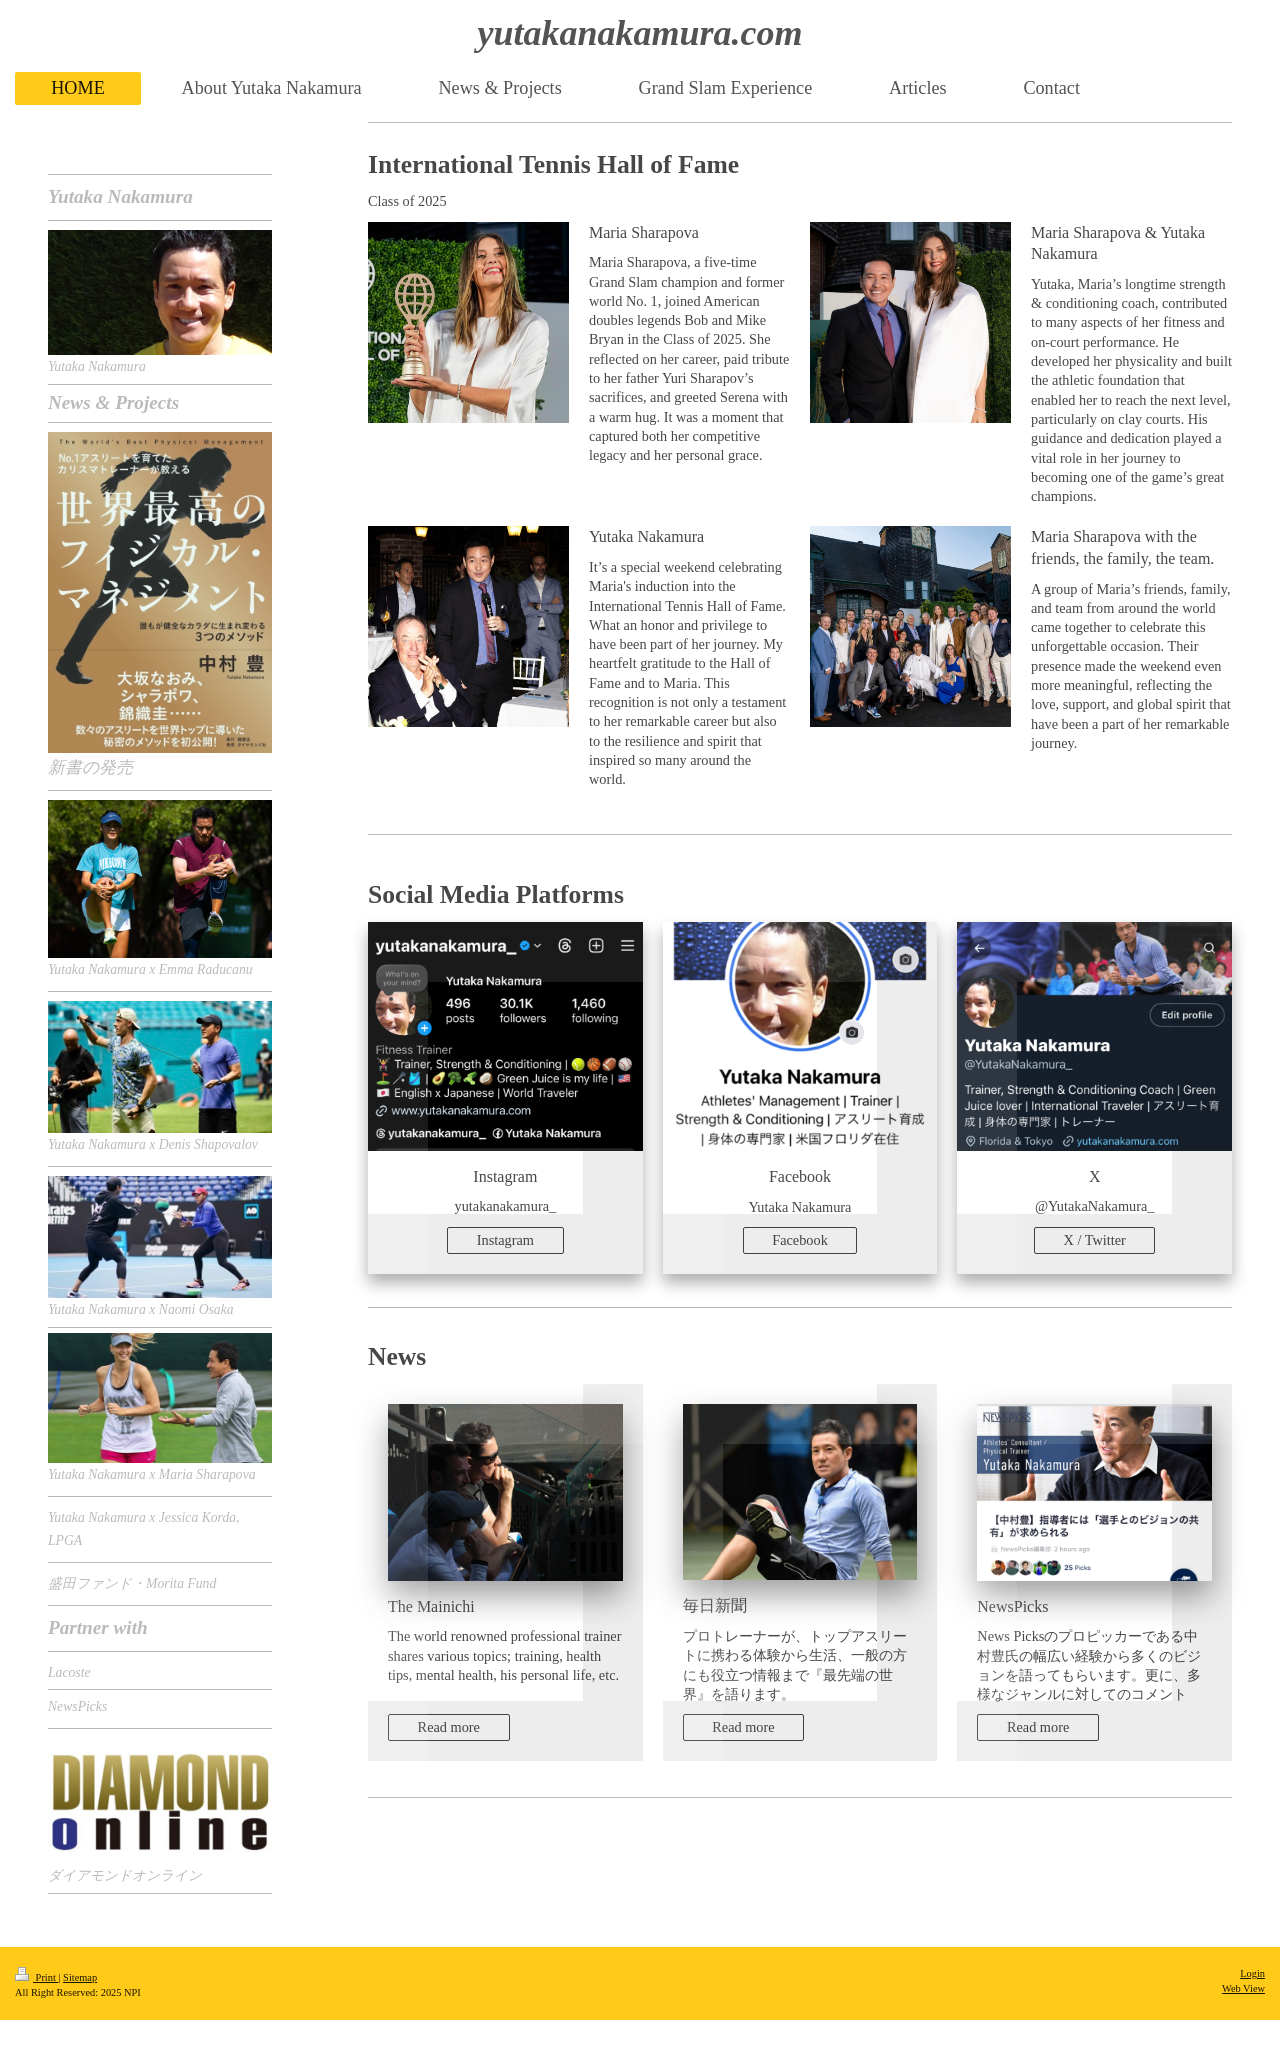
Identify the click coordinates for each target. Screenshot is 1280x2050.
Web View (1243, 1988)
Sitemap (80, 1977)
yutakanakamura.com (639, 33)
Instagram (505, 1240)
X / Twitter (1095, 1240)
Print (36, 1977)
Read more (449, 1727)
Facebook (800, 1240)
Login (1252, 1973)
